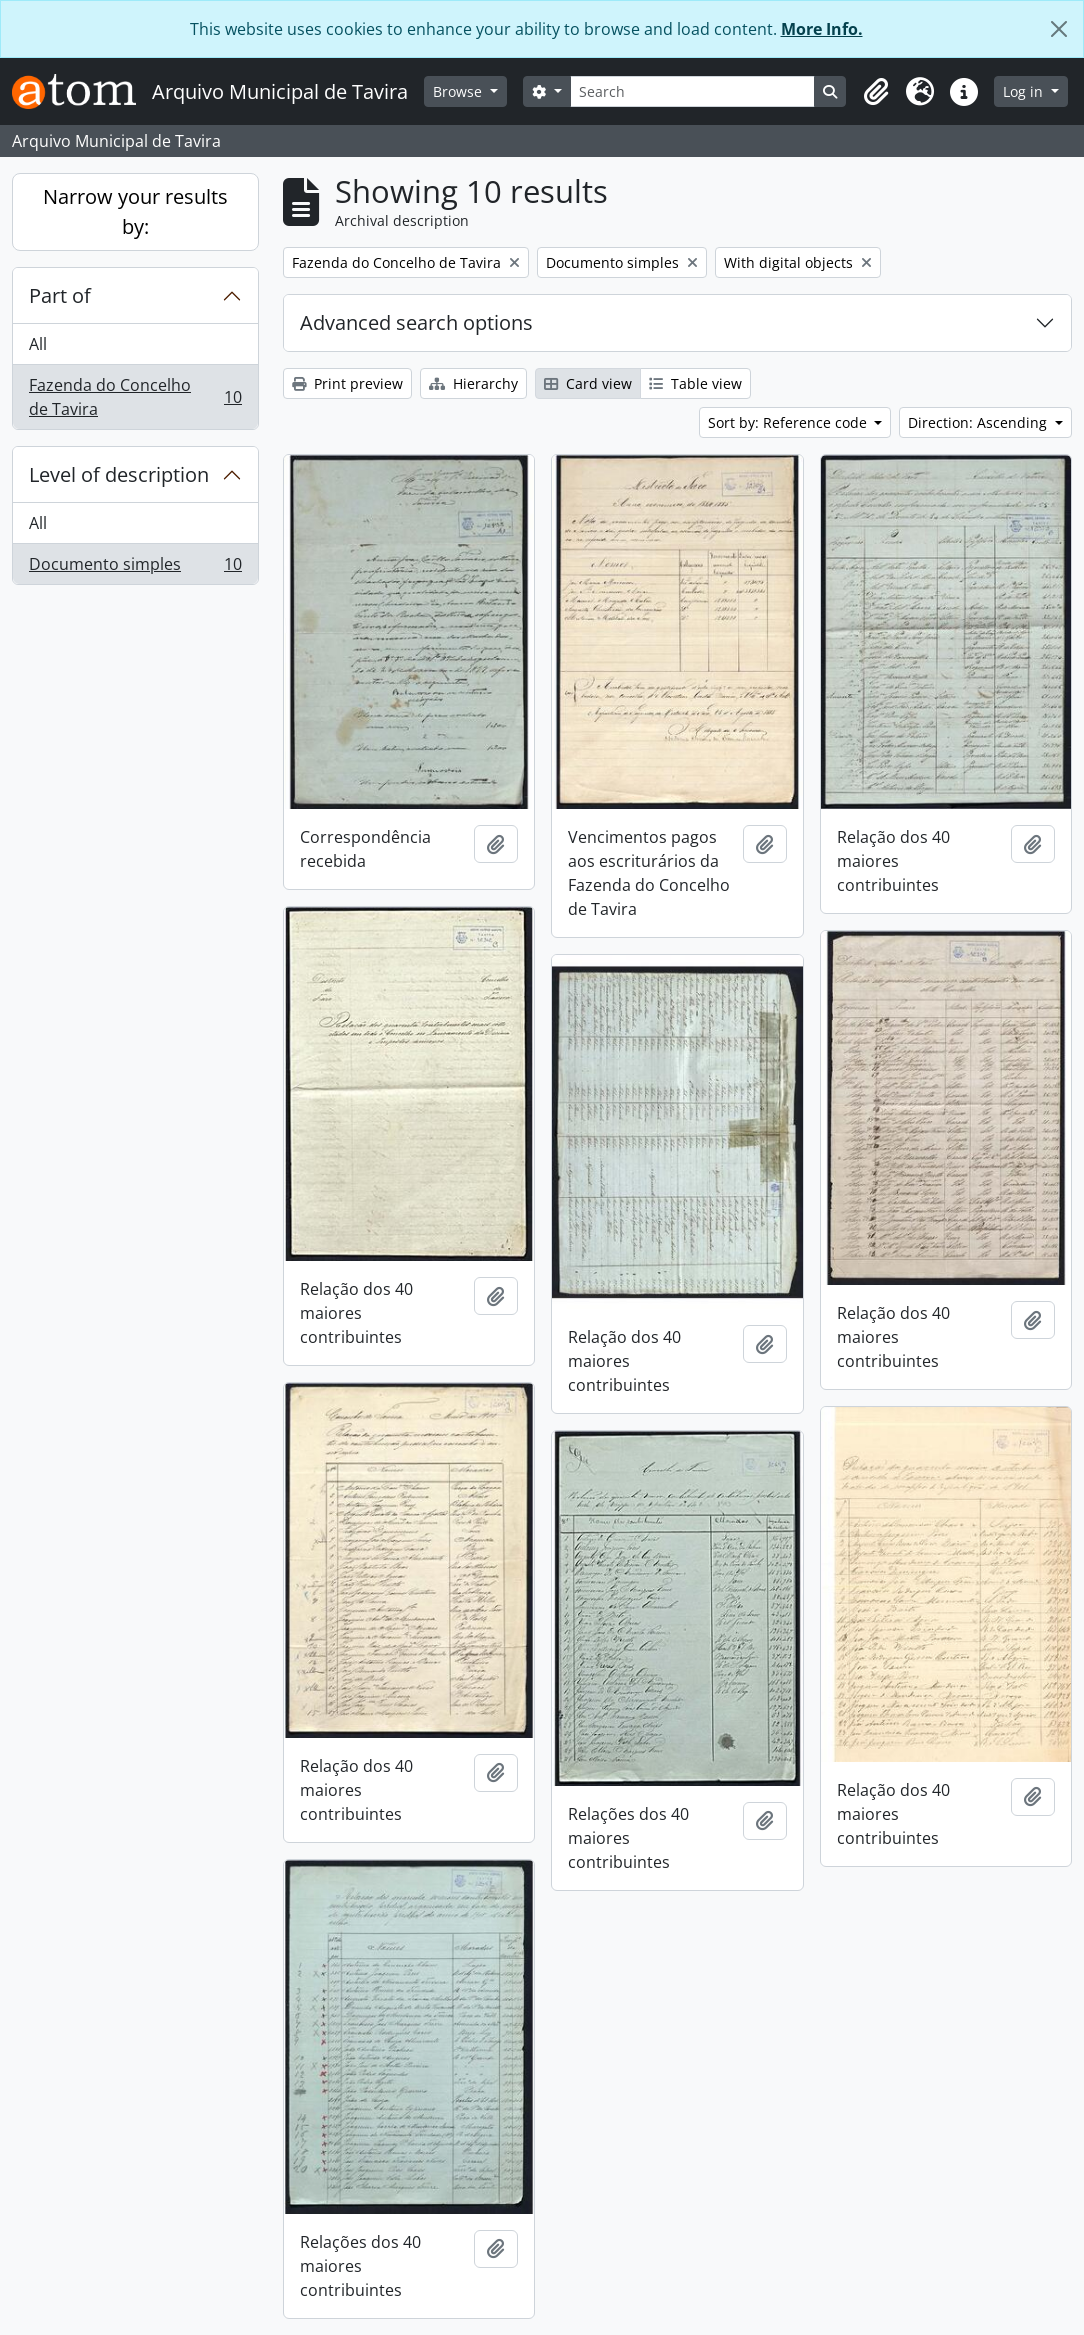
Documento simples (135, 568)
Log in (1025, 91)
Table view (695, 383)
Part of (60, 295)
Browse (459, 91)
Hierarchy (473, 383)
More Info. (822, 29)
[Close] (1059, 29)
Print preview (347, 383)
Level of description (119, 474)
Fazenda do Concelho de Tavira (135, 397)
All (38, 344)
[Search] (693, 91)
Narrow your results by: (135, 211)
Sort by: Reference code (789, 422)
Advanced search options (416, 322)
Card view (588, 383)
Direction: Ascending (979, 422)
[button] (876, 92)
